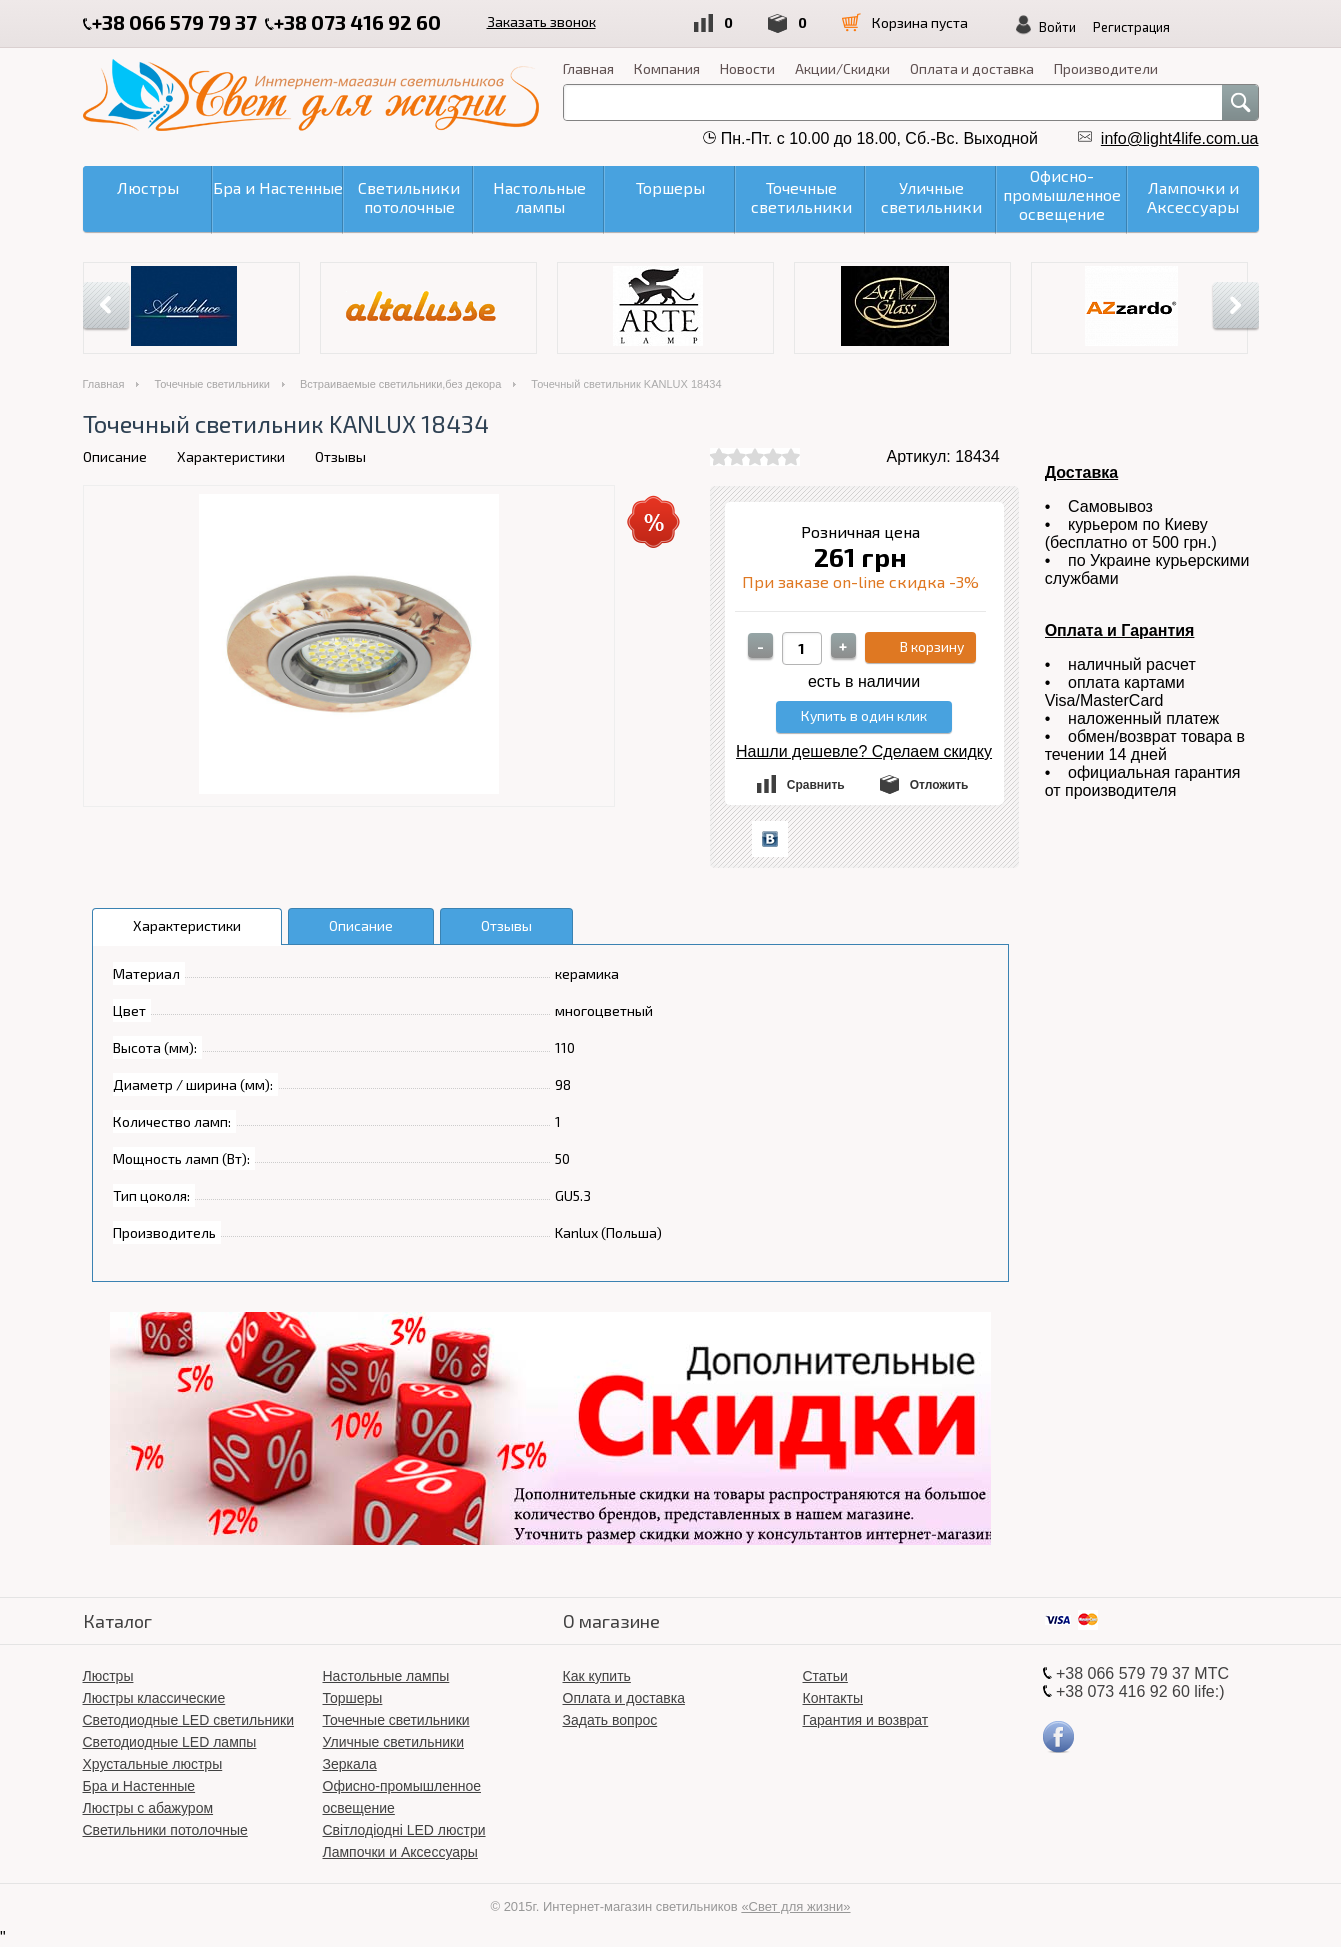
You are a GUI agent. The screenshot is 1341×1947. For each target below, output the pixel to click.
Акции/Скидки (842, 68)
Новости (747, 68)
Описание (115, 456)
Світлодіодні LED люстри (404, 1830)
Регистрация (1131, 27)
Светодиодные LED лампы (170, 1742)
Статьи (825, 1676)
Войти (1057, 27)
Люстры (108, 1676)
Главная (588, 68)
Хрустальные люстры (153, 1764)
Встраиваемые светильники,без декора (400, 384)
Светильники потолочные (165, 1830)
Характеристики (231, 456)
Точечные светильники (212, 384)
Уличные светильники (394, 1742)
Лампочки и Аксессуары (400, 1852)
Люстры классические (154, 1698)
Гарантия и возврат (866, 1720)
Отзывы (340, 456)
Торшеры (353, 1698)
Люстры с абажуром (148, 1808)
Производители (1106, 68)
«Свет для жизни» (795, 1906)
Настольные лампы (386, 1676)
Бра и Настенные (139, 1786)
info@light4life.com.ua (1180, 138)
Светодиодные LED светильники (188, 1720)
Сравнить (816, 785)
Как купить (597, 1676)
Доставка (1082, 472)
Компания (667, 68)
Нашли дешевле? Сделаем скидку (864, 751)
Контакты (833, 1698)
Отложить (939, 785)
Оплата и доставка (972, 68)
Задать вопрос (610, 1720)
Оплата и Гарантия (1120, 630)
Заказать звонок (541, 21)
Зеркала (350, 1764)
